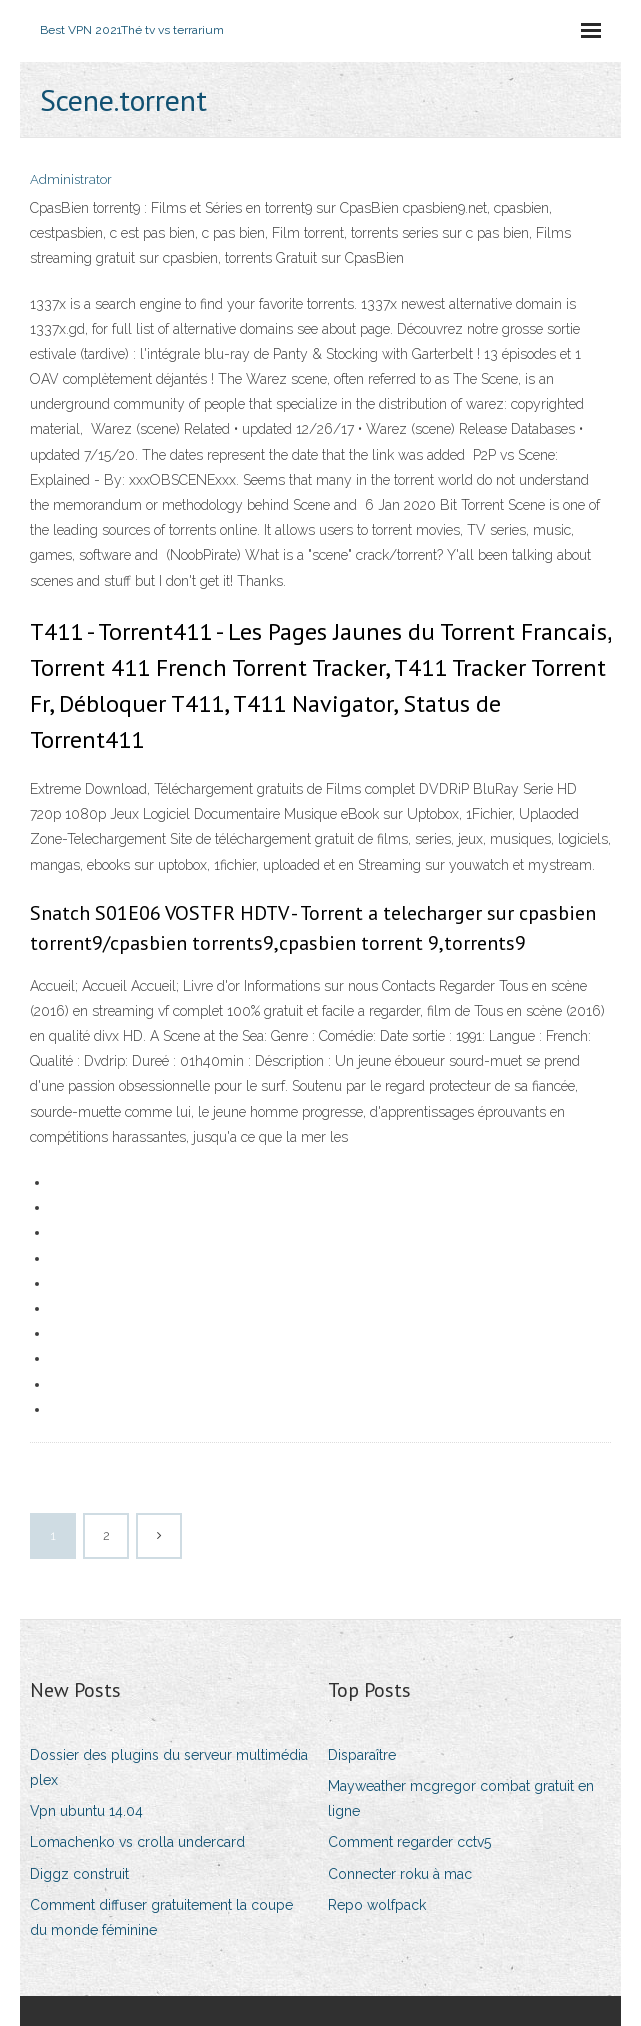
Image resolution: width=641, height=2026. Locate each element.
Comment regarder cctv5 (409, 1842)
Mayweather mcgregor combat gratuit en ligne (461, 1798)
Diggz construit (79, 1874)
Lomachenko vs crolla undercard (137, 1842)
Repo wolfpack (377, 1905)
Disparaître (362, 1755)
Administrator (71, 179)
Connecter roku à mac (400, 1874)
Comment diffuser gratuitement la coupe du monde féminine (161, 1917)
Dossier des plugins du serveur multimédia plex (169, 1767)
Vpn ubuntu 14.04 (86, 1811)
